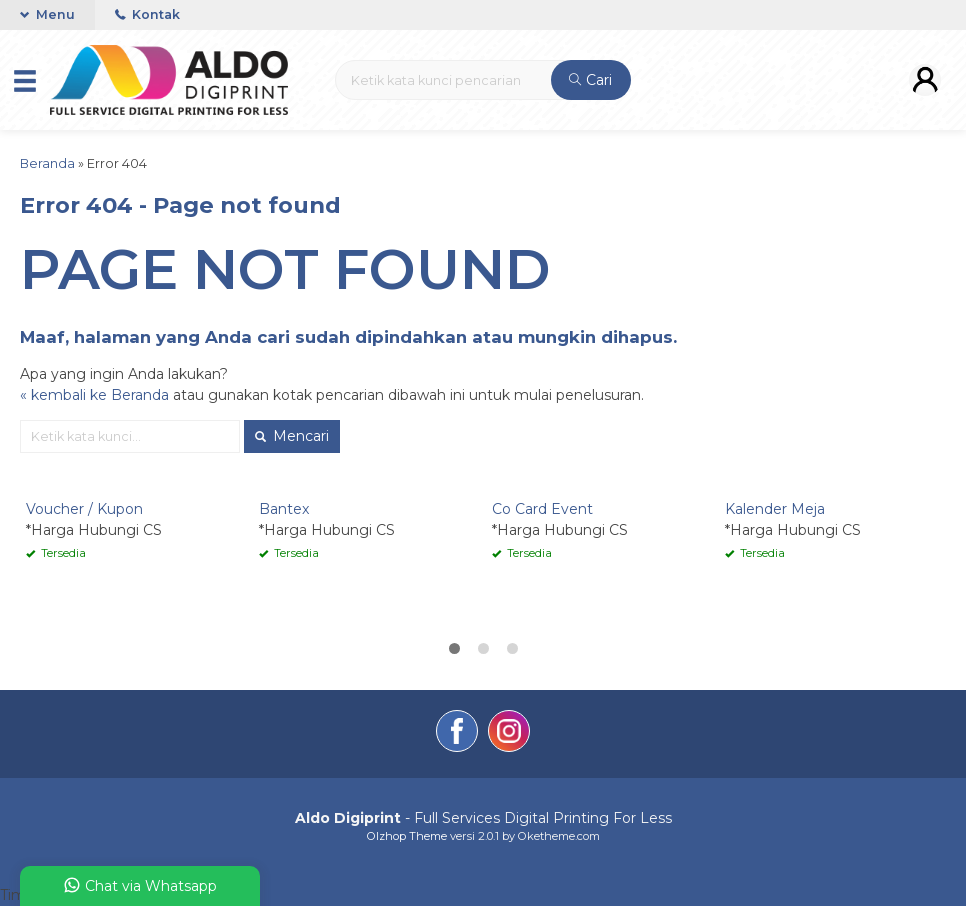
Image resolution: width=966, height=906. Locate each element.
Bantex (284, 509)
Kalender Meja (775, 509)
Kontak (147, 14)
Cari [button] (590, 80)
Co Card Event (542, 509)
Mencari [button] (292, 436)
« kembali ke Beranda (94, 395)
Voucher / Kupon (84, 509)
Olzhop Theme (407, 836)
